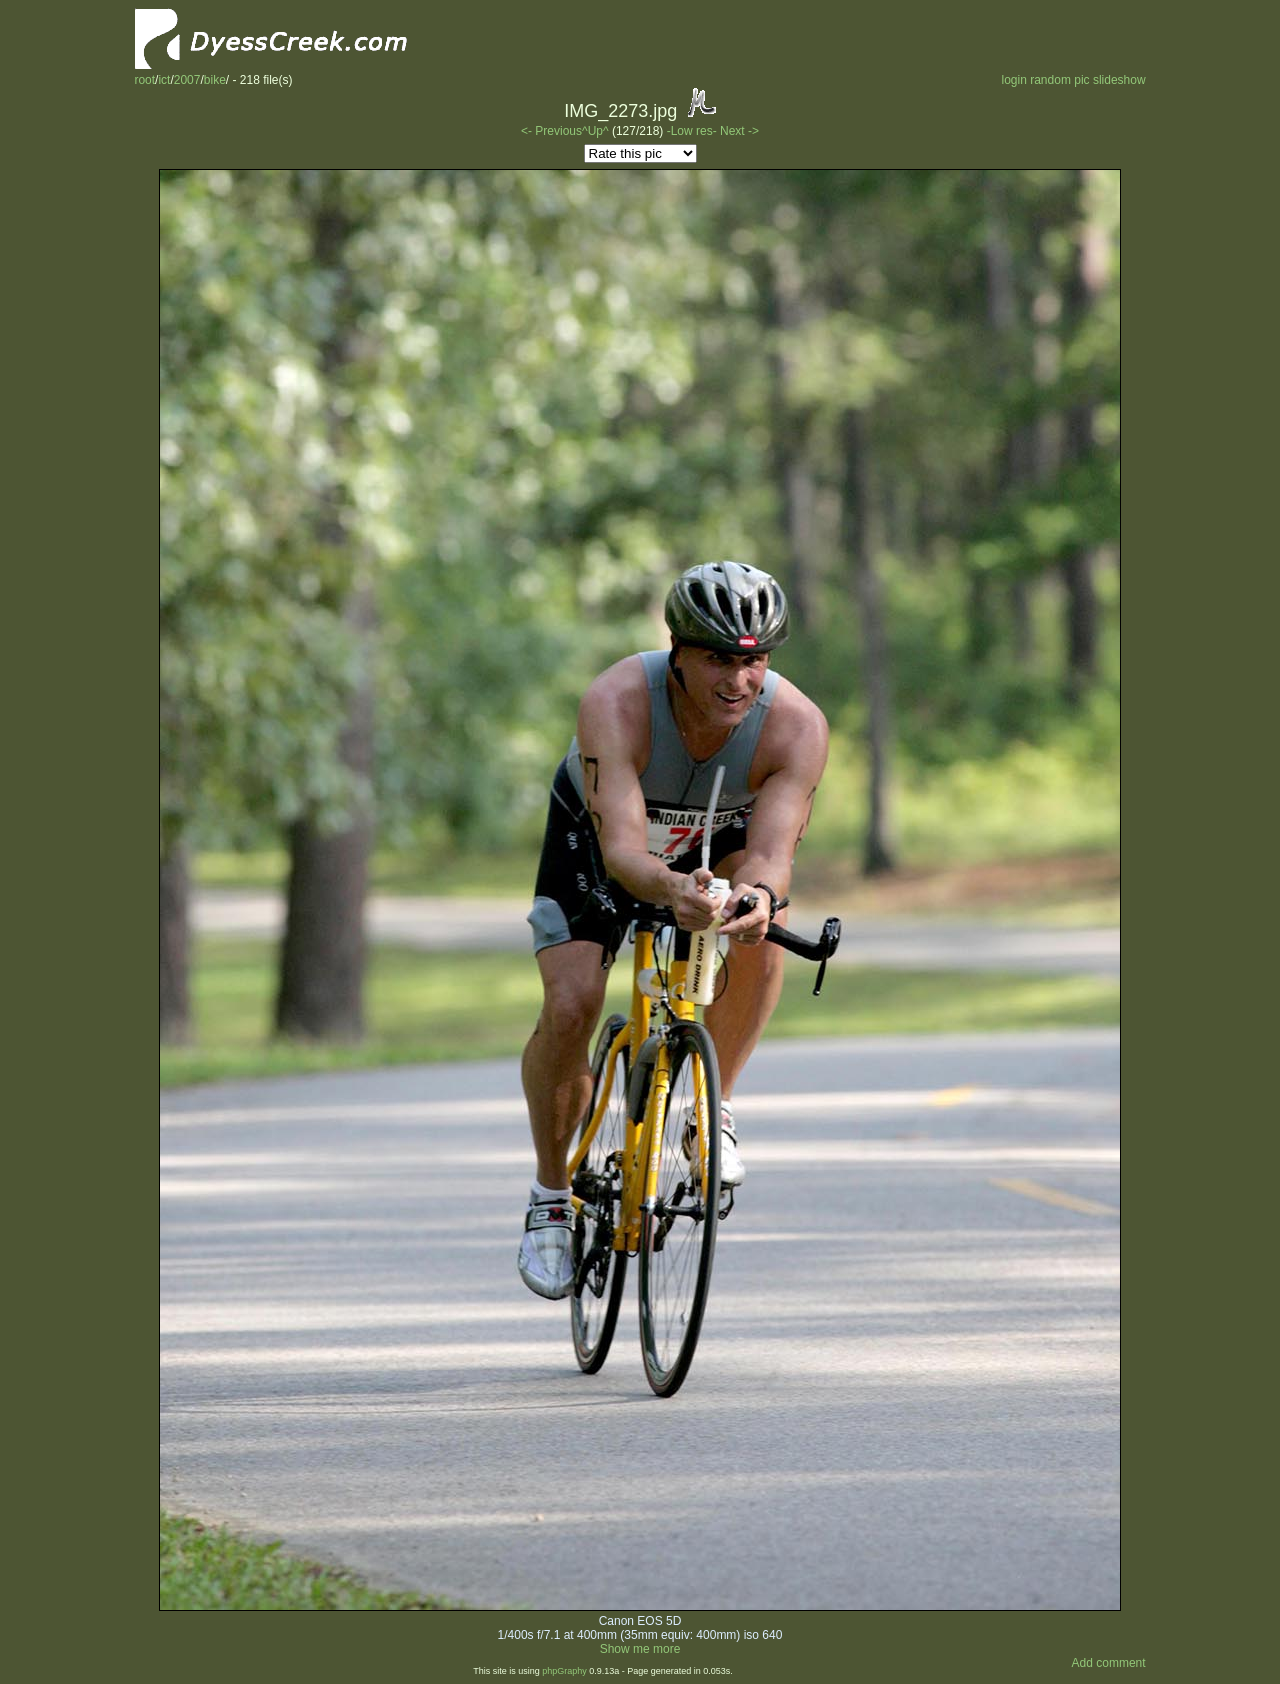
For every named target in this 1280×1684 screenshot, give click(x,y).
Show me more (640, 1649)
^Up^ (595, 131)
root (144, 80)
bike (215, 80)
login (1013, 80)
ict (164, 80)
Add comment (1109, 1663)
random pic (1059, 80)
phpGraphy (564, 1671)
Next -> (739, 131)
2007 (187, 80)
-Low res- (693, 131)
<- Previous (551, 131)
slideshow (1119, 80)
